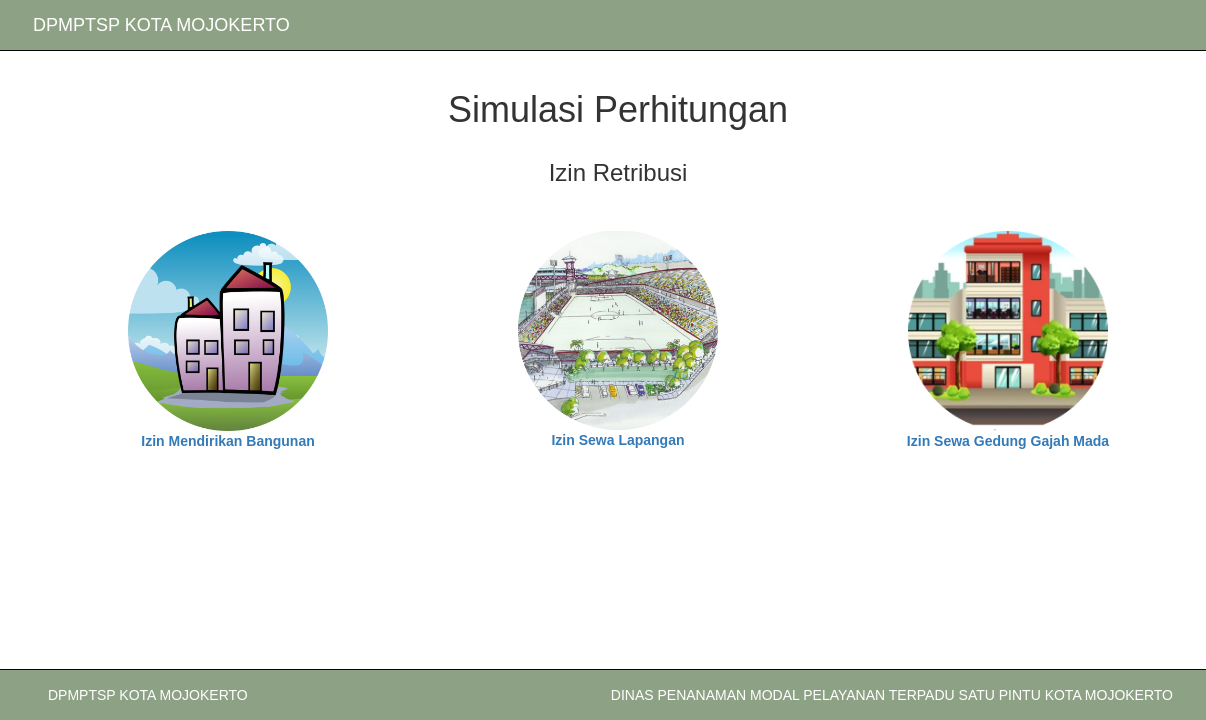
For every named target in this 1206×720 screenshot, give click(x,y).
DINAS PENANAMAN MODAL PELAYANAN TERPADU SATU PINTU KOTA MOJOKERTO (892, 695)
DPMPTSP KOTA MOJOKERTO (161, 25)
